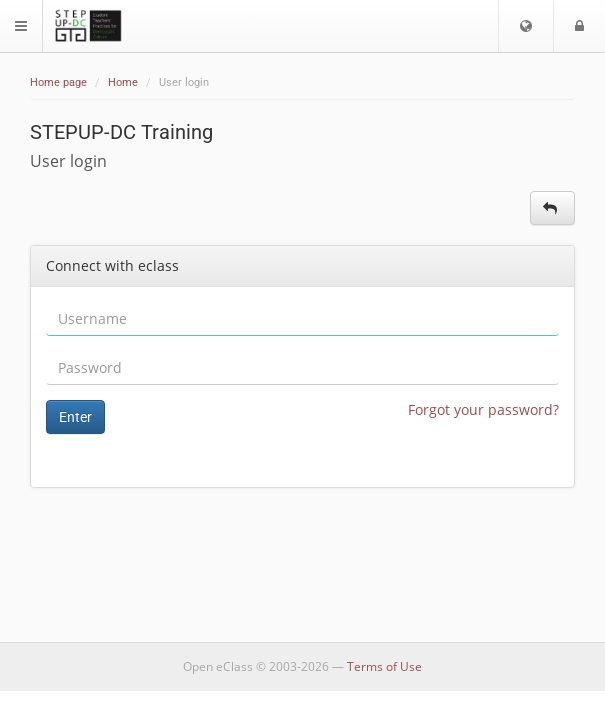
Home (123, 82)
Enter (75, 417)
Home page (58, 82)
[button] (526, 26)
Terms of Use (384, 666)
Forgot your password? (483, 409)
